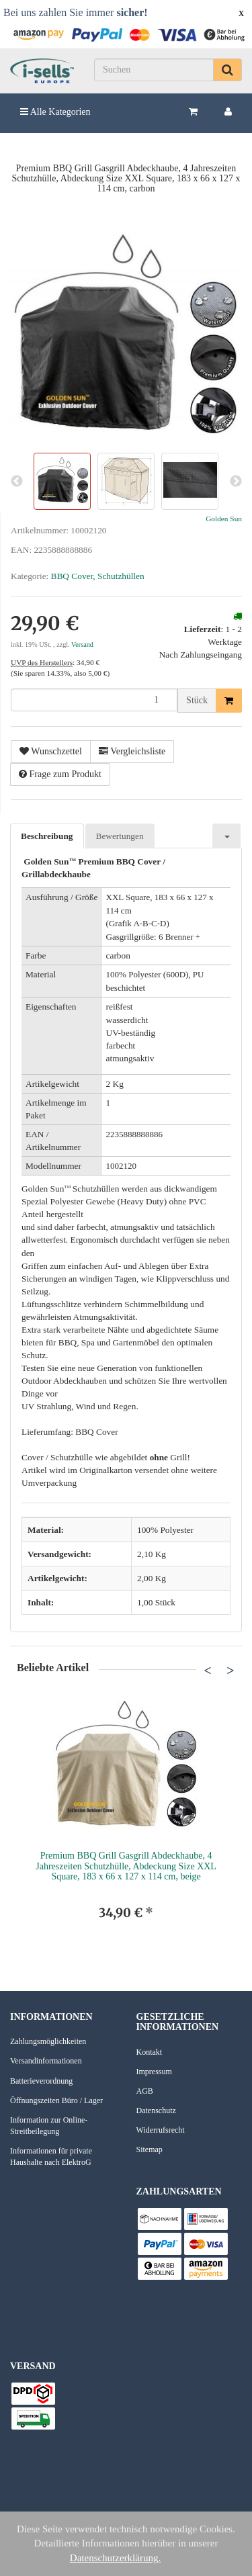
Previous (207, 1670)
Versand (82, 644)
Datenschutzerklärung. (115, 2557)
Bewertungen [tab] (120, 836)
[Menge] (94, 700)
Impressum (154, 2071)
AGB (144, 2091)
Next (230, 1670)
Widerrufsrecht (160, 2130)
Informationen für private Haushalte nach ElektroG (51, 2156)
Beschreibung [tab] (47, 836)
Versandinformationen (46, 2061)
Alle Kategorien (55, 112)
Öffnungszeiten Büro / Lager (56, 2100)
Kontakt (149, 2052)
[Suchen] (154, 69)
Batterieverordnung (41, 2081)
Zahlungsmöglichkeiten (48, 2041)
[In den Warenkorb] (229, 701)
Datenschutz (156, 2110)
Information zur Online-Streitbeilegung (48, 2125)
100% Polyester (165, 1530)
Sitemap (149, 2149)
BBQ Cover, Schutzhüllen (97, 576)
